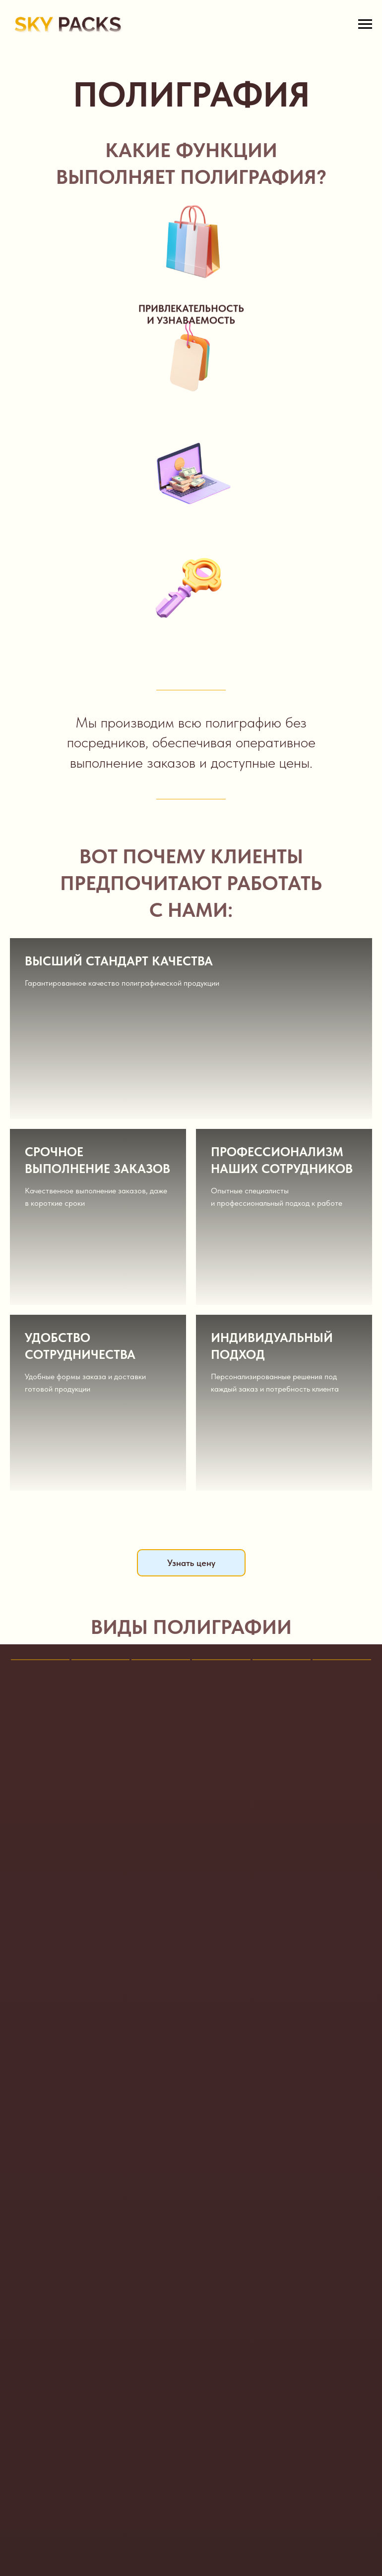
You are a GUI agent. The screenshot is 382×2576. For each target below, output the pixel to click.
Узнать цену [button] (191, 1563)
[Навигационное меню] (365, 24)
